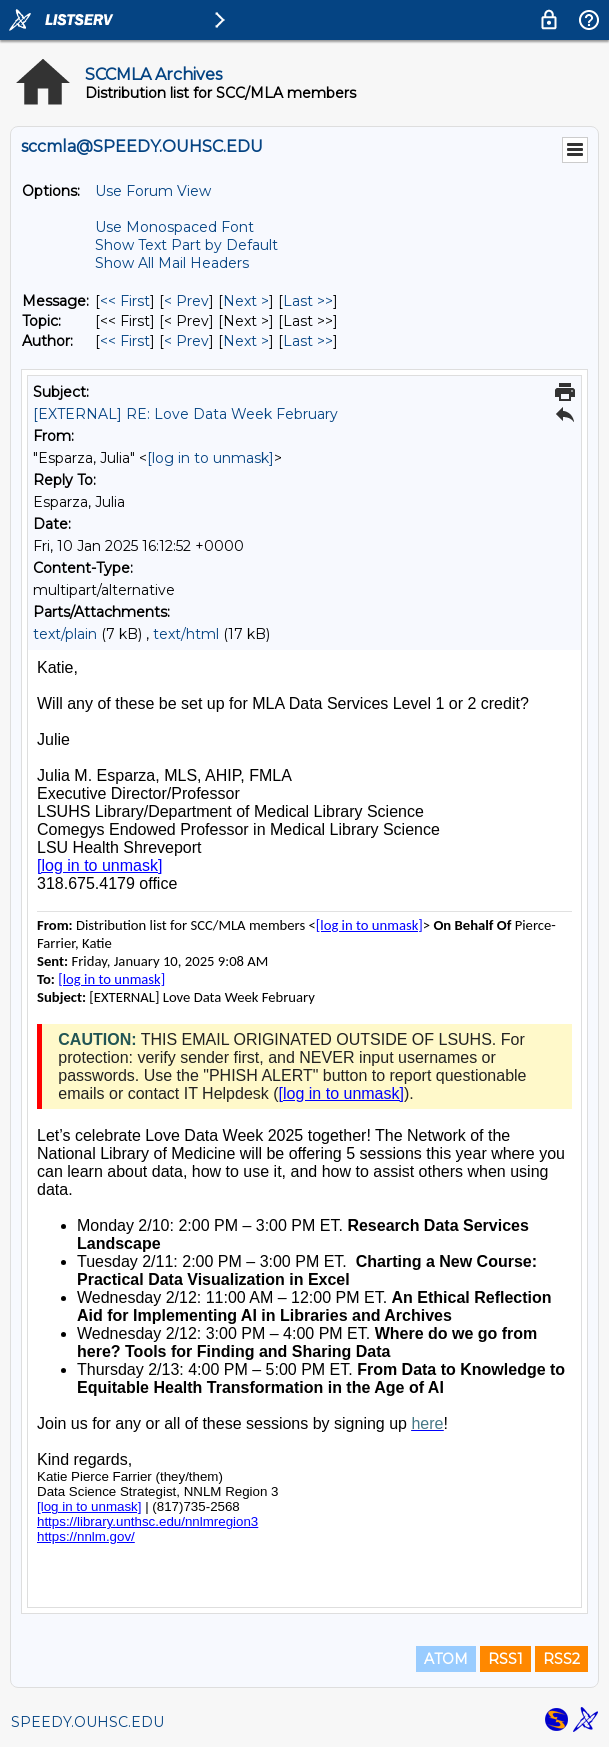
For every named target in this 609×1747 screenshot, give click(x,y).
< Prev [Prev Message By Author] (186, 341)
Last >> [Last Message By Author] (308, 341)
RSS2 (561, 1659)
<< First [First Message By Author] (125, 341)
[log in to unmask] (210, 458)
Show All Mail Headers (172, 263)
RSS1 (505, 1659)
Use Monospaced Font (174, 227)
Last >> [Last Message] (308, 301)
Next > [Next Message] (246, 301)
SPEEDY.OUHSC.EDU (87, 1722)
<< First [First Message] (125, 301)
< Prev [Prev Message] (186, 301)
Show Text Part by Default (186, 245)
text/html (186, 634)
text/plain (65, 634)
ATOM (446, 1659)
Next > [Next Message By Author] (246, 341)
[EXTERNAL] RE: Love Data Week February (185, 414)
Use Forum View (153, 191)
